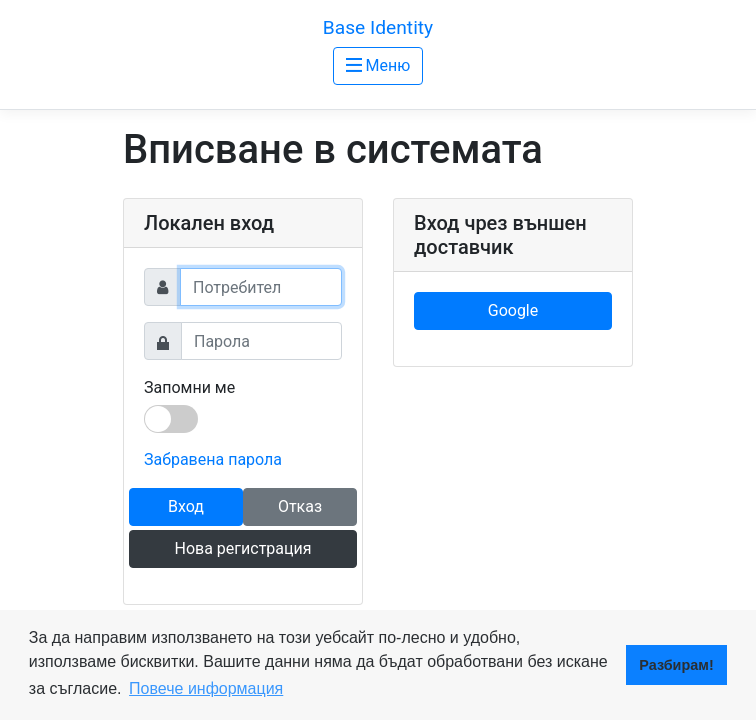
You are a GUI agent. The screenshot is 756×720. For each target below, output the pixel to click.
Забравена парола (213, 459)
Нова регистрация (242, 548)
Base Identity (378, 27)
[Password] (261, 341)
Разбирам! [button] (676, 665)
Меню (378, 65)
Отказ (300, 506)
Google (513, 310)
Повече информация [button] (206, 688)
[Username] (261, 287)
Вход (186, 506)
